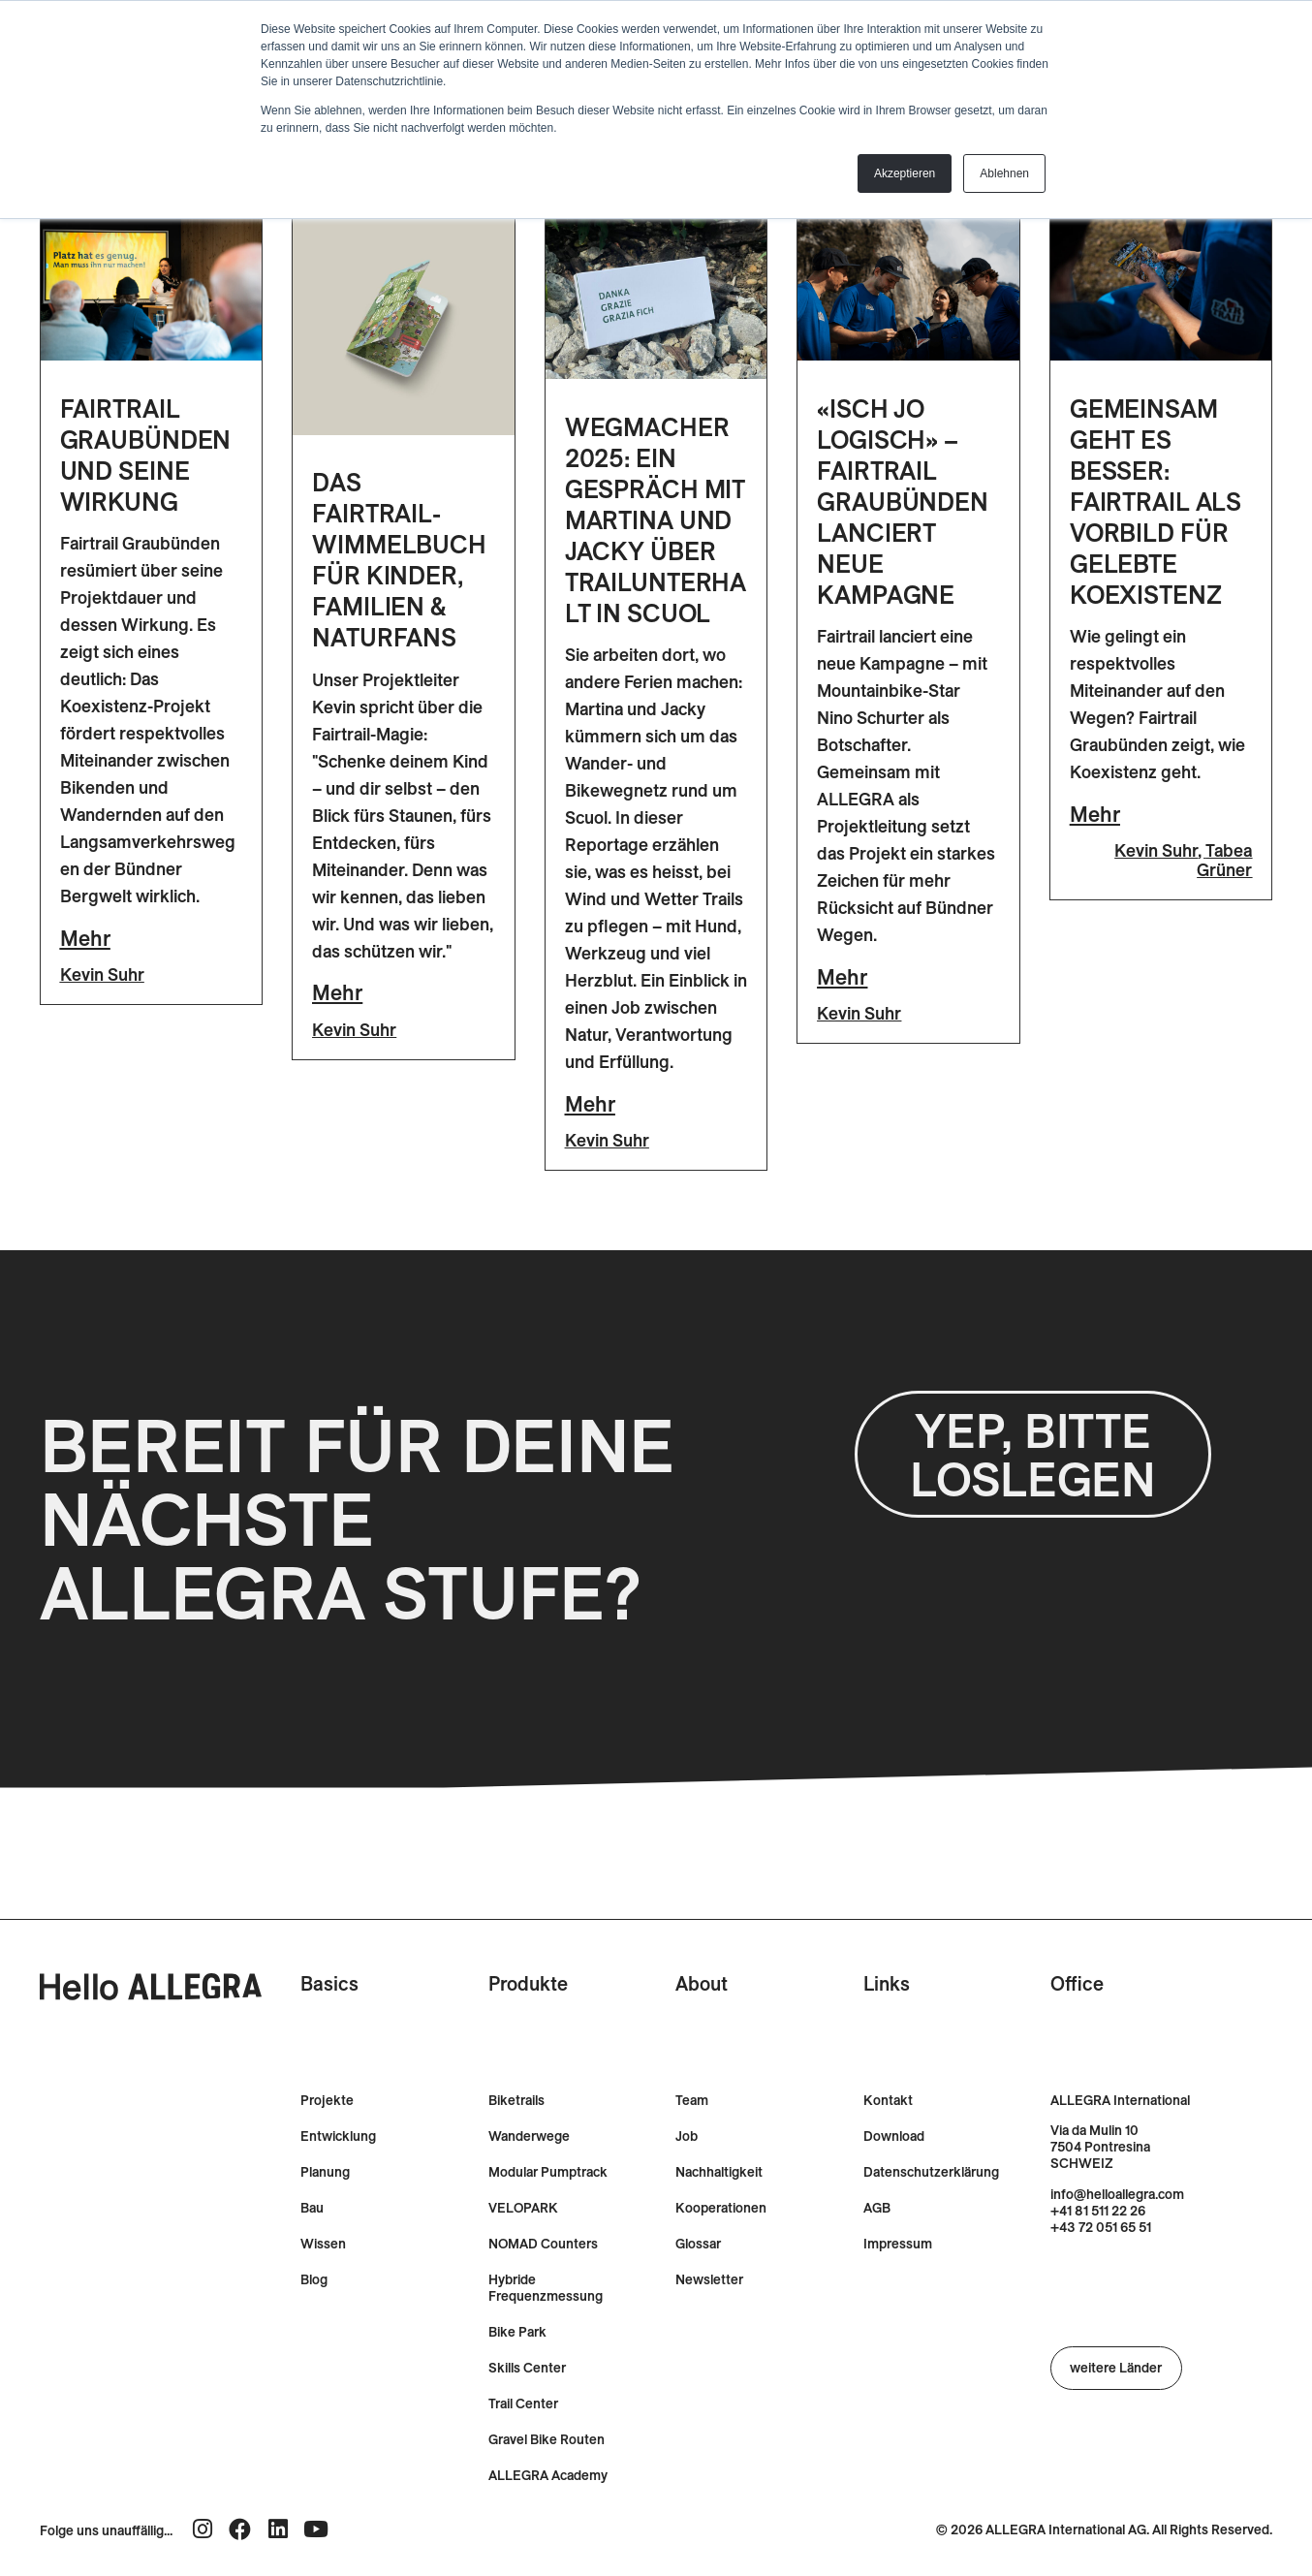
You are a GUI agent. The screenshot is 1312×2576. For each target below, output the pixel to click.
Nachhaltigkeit (719, 2172)
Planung (325, 2172)
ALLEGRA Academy (548, 2475)
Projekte (327, 2100)
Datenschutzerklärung (931, 2172)
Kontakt (888, 2100)
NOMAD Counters (543, 2244)
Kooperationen (720, 2208)
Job (686, 2136)
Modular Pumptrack (548, 2172)
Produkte (528, 1983)
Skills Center (527, 2368)
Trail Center (523, 2404)
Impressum (897, 2244)
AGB (876, 2208)
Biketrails (516, 2100)
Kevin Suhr (102, 974)
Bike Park (517, 2332)
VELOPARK (523, 2208)
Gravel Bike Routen (546, 2440)
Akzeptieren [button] (904, 173)
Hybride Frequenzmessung (545, 2288)
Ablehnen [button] (1004, 173)
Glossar (698, 2244)
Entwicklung (338, 2136)
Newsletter (709, 2280)
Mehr (85, 938)
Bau (312, 2208)
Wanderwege (529, 2136)
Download (893, 2136)
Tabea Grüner (1224, 860)
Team (691, 2100)
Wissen (323, 2244)
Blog (314, 2280)
